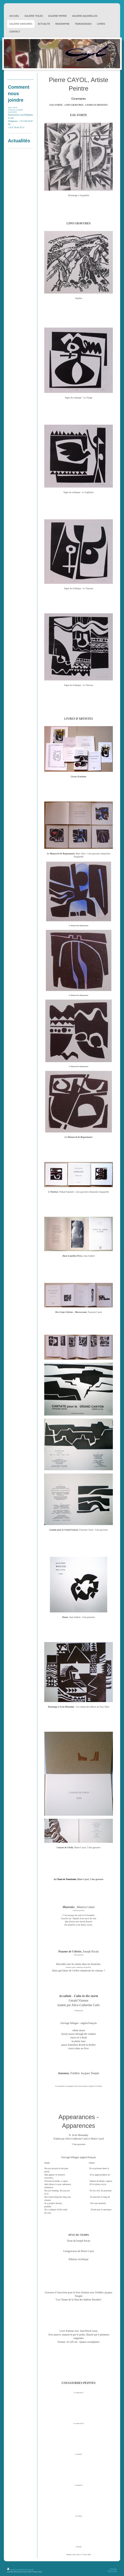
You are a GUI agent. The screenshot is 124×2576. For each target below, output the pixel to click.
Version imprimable (15, 2569)
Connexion (113, 2569)
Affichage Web (112, 2571)
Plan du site (29, 2569)
